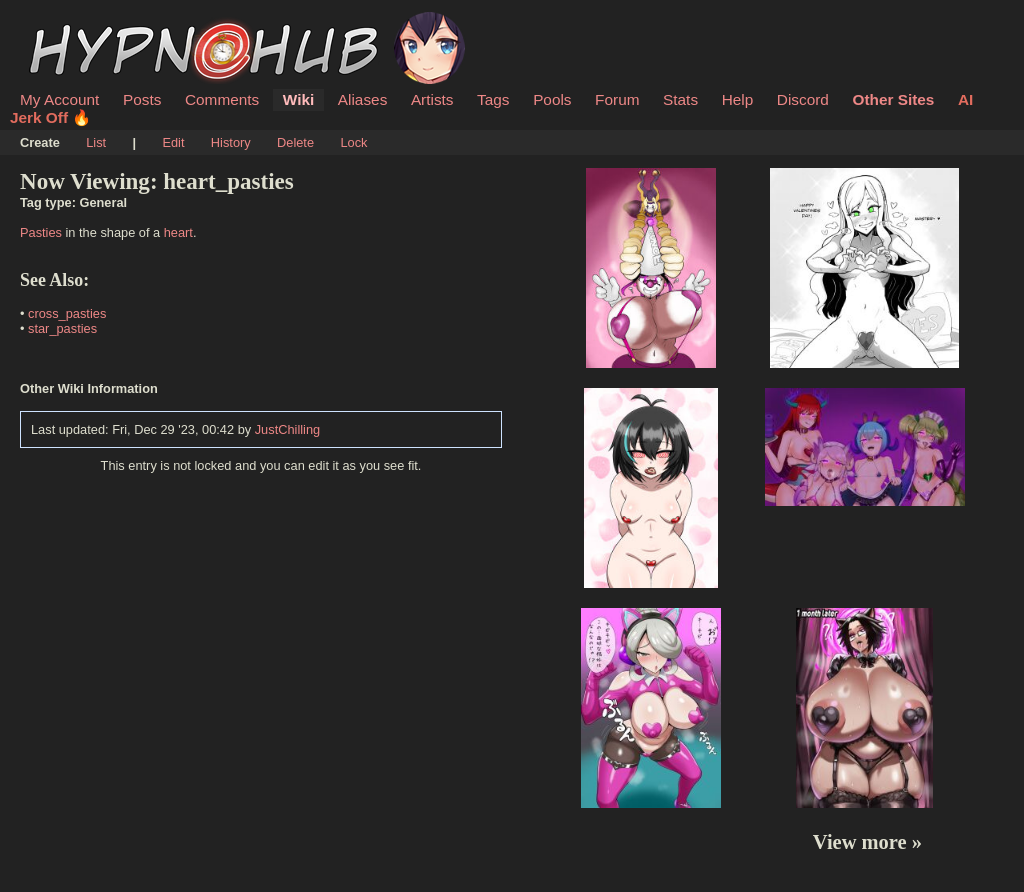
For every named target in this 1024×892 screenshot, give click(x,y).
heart (178, 232)
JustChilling (287, 429)
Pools (552, 99)
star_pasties (62, 328)
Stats (680, 99)
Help (738, 99)
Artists (432, 99)
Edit (173, 142)
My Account (59, 99)
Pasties (41, 232)
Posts (142, 99)
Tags (493, 99)
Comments (222, 99)
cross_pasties (67, 313)
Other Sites (893, 99)
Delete (295, 142)
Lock (353, 142)
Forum (617, 99)
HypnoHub (75, 23)
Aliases (363, 99)
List (96, 142)
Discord (803, 99)
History (231, 142)
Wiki (298, 99)
